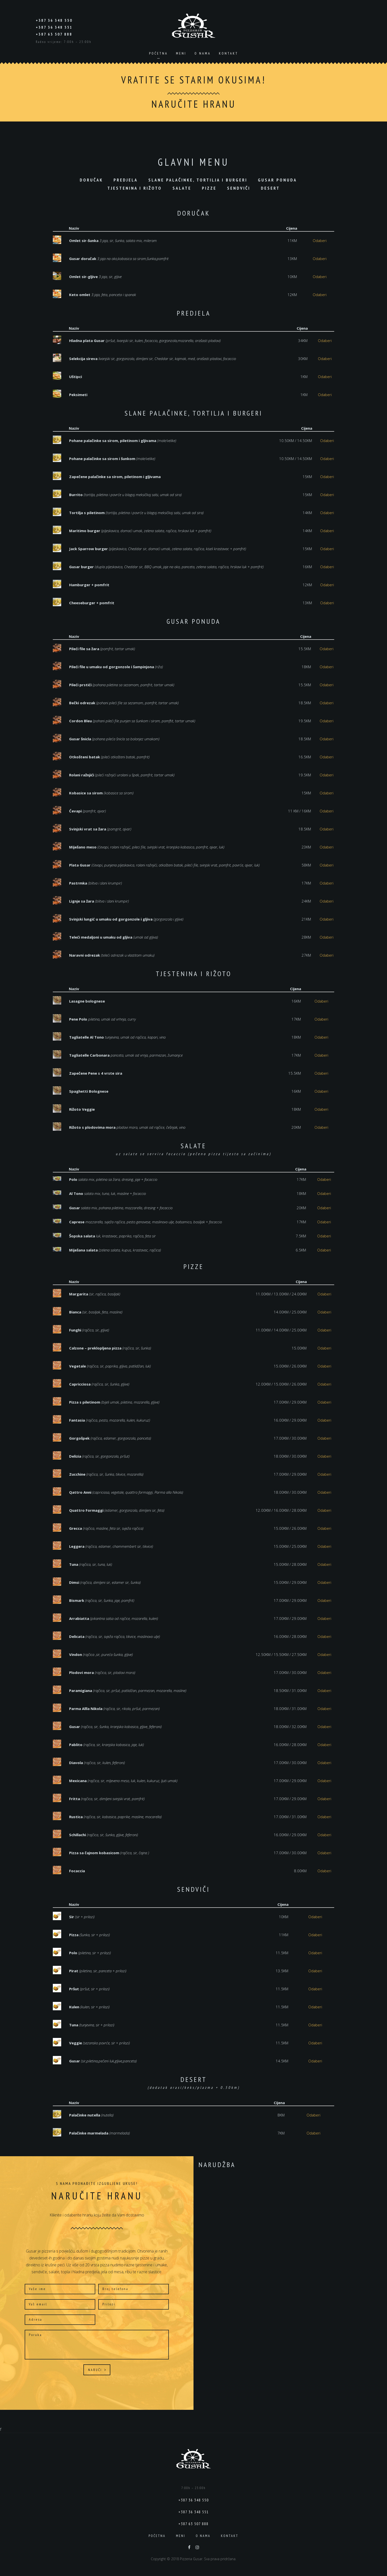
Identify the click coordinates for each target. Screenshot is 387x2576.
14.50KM (304, 440)
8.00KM (300, 1870)
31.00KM (299, 1690)
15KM (307, 476)
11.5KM (282, 1952)
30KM (303, 358)
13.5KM (282, 1970)
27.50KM (299, 1654)
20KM (296, 1127)
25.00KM (299, 1311)
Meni (181, 53)
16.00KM (281, 1420)
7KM (281, 2133)
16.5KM (304, 756)
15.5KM (304, 648)
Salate (182, 188)
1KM (304, 376)
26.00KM (299, 1366)
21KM (306, 919)
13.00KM (281, 1293)
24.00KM (299, 1293)
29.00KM (299, 1402)
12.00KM (263, 1384)
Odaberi (320, 240)
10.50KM (286, 440)
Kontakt (228, 53)
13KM (292, 258)
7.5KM (301, 1235)
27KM (306, 955)
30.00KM (299, 1438)
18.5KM (304, 702)
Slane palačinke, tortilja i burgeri (197, 180)
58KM (306, 865)
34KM (303, 340)
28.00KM (299, 1510)
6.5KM (301, 1250)
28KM (306, 937)
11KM (292, 240)
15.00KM (299, 1348)
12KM (292, 294)
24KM (306, 901)
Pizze (209, 188)
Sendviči (238, 188)
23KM (306, 847)
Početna (158, 53)
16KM (307, 566)
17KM (306, 883)
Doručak (91, 180)
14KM (307, 512)
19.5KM (304, 720)
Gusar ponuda (277, 180)
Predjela (126, 180)
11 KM (293, 810)
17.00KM (281, 1402)
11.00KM (263, 1293)
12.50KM (263, 1654)
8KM (281, 2115)
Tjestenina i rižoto (134, 188)
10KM (292, 276)
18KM (306, 666)
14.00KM (281, 1311)
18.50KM (281, 1690)
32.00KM (299, 1726)
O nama (202, 53)
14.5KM (282, 2060)
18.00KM (281, 1456)
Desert (270, 188)
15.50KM (281, 1654)
